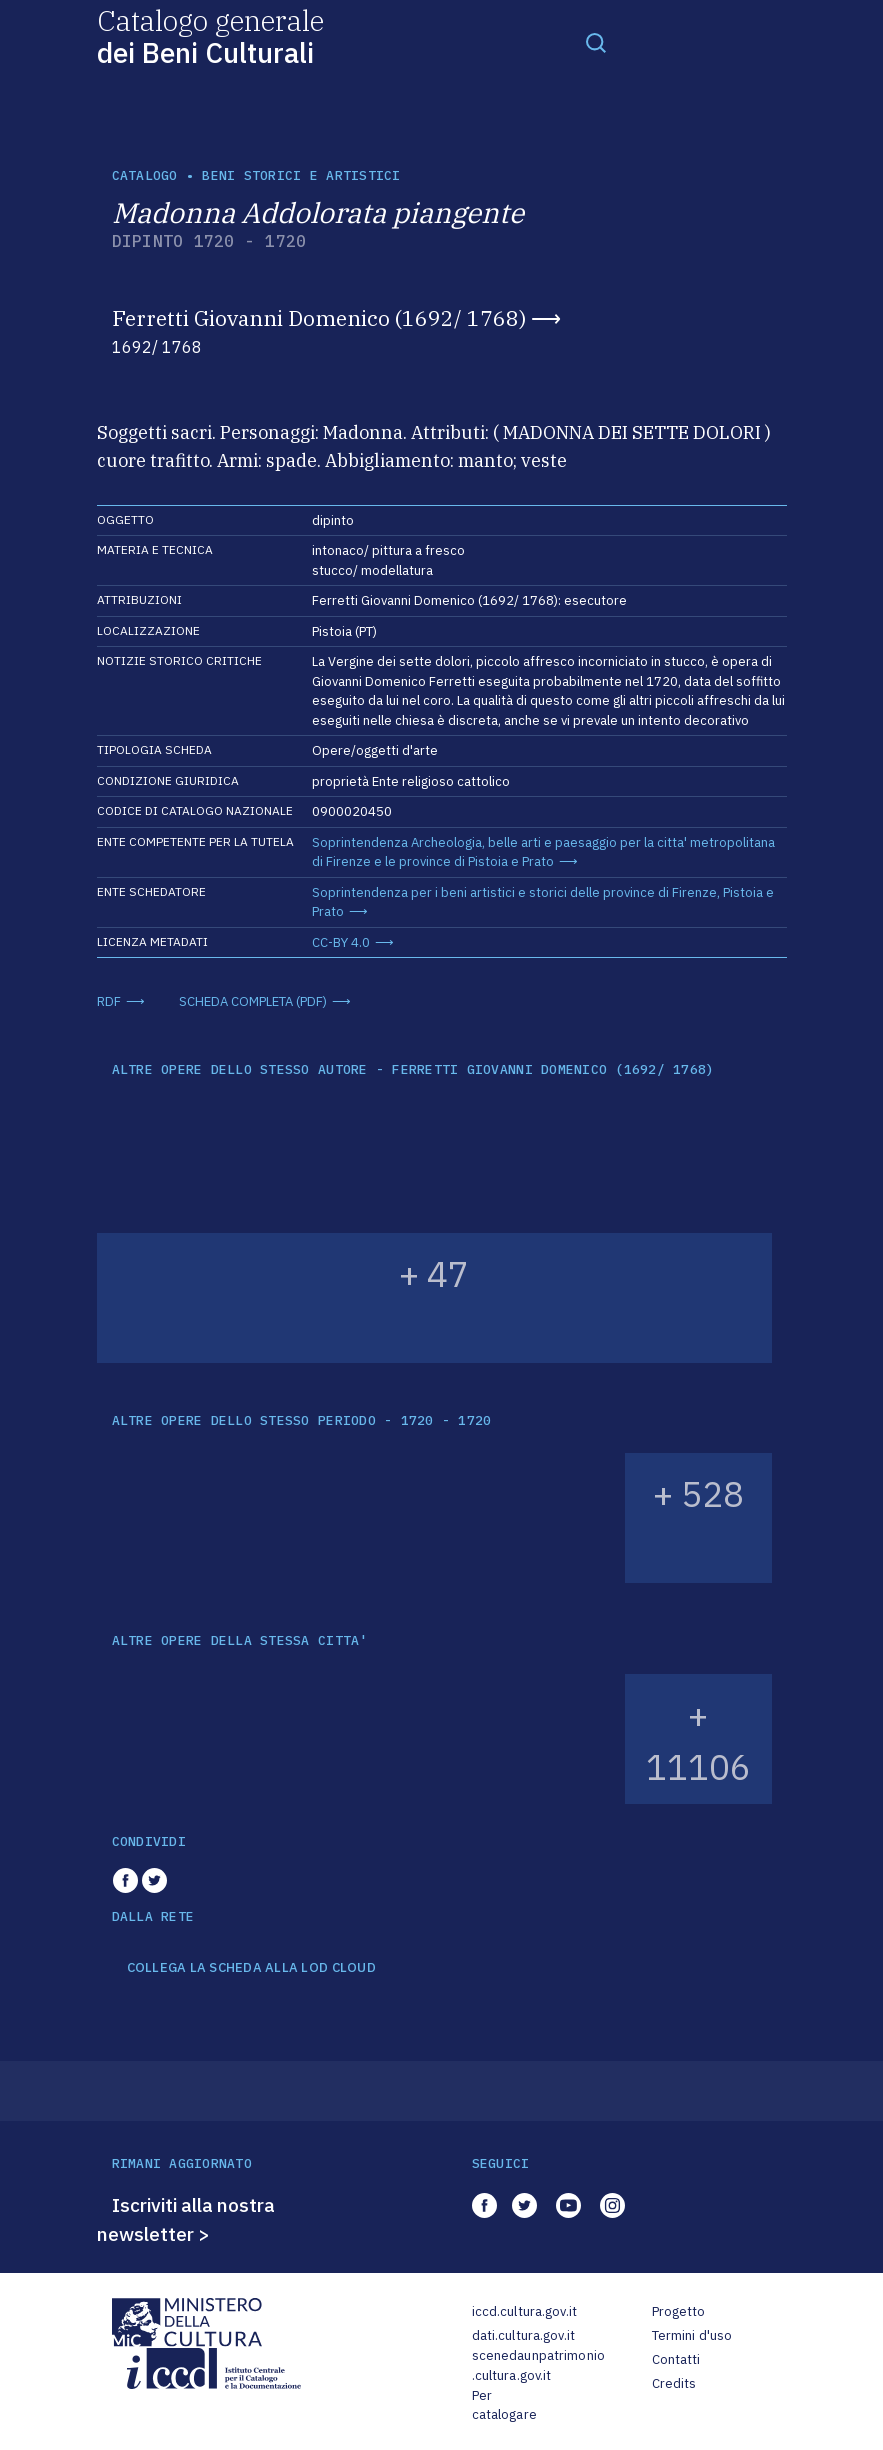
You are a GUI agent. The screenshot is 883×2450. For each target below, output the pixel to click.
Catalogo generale (210, 35)
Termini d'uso (692, 2335)
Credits (674, 2383)
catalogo (145, 175)
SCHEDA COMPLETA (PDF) (253, 1001)
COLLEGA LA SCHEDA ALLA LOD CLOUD (251, 1968)
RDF (109, 1001)
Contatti (676, 2359)
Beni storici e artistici (301, 175)
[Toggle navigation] (596, 42)
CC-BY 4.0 (341, 942)
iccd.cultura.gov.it (524, 2311)
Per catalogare (504, 2405)
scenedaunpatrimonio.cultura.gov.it (538, 2365)
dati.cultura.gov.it (523, 2335)
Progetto (679, 2311)
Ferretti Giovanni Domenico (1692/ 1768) (319, 318)
